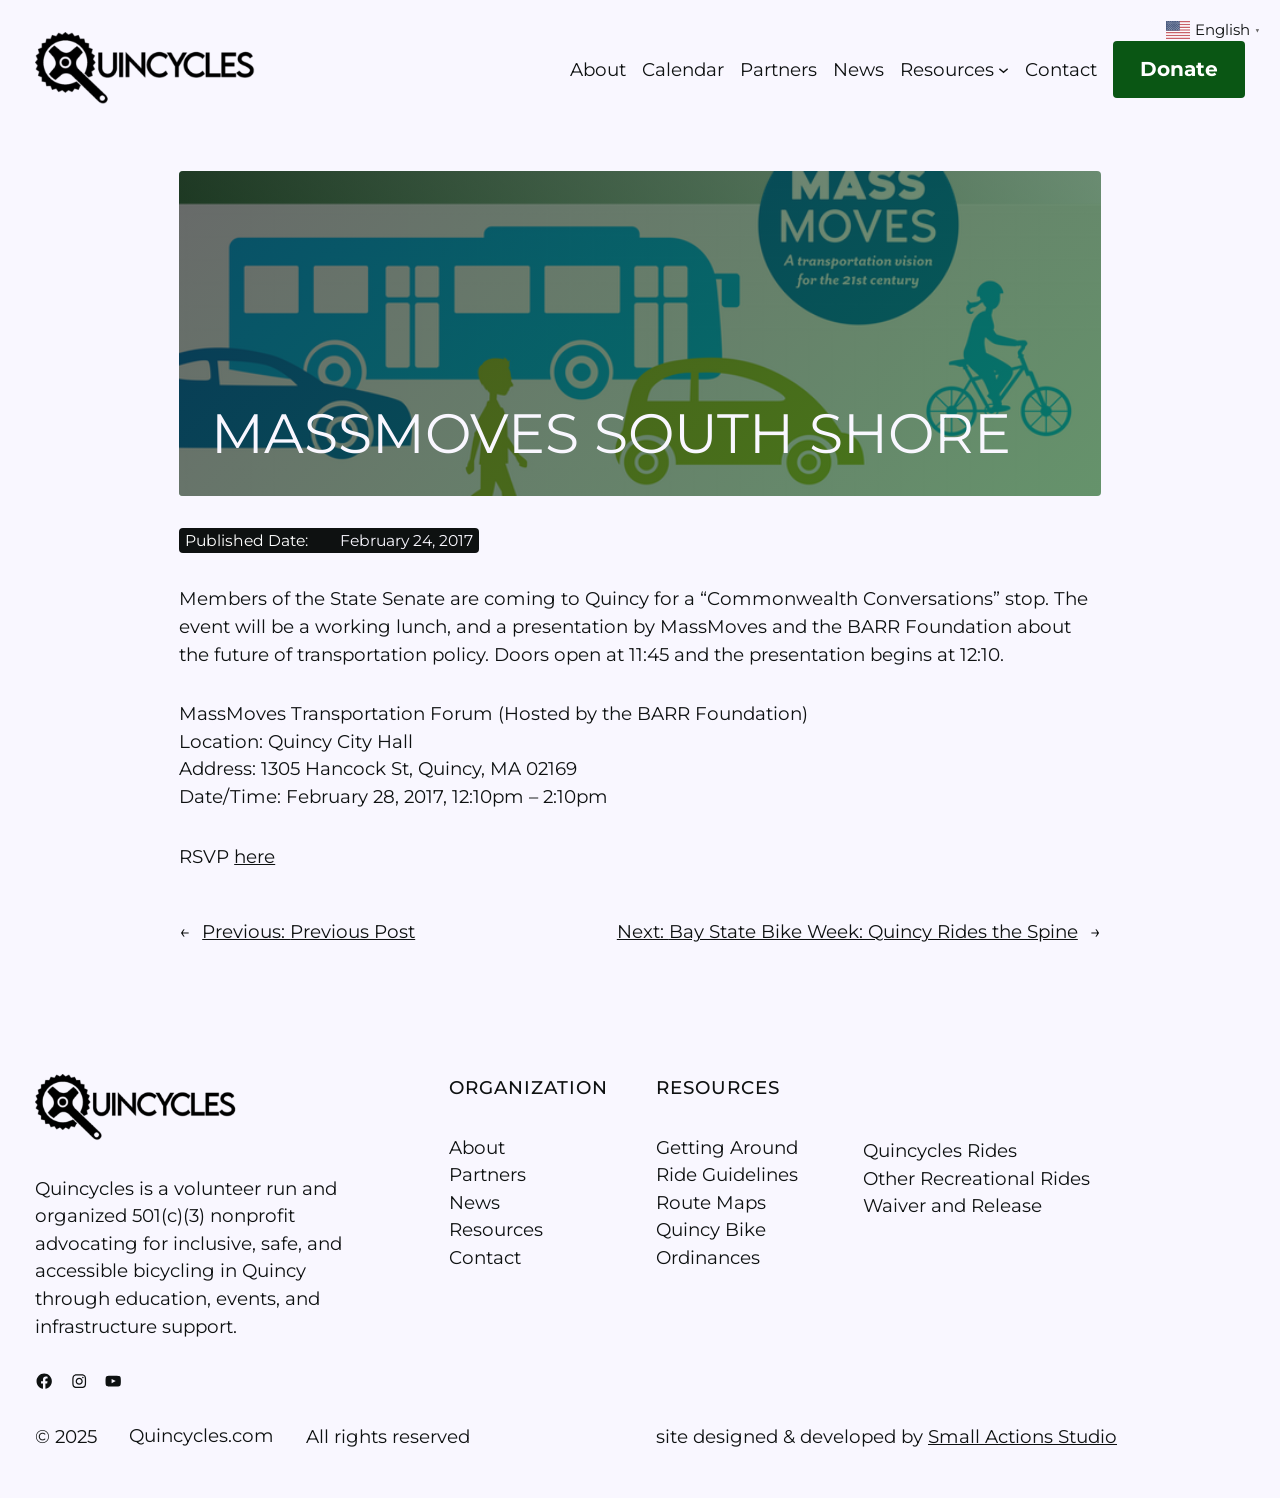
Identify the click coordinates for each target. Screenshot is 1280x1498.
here (254, 856)
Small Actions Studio (1022, 1436)
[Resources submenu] (1003, 69)
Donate (1179, 69)
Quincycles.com (201, 1435)
